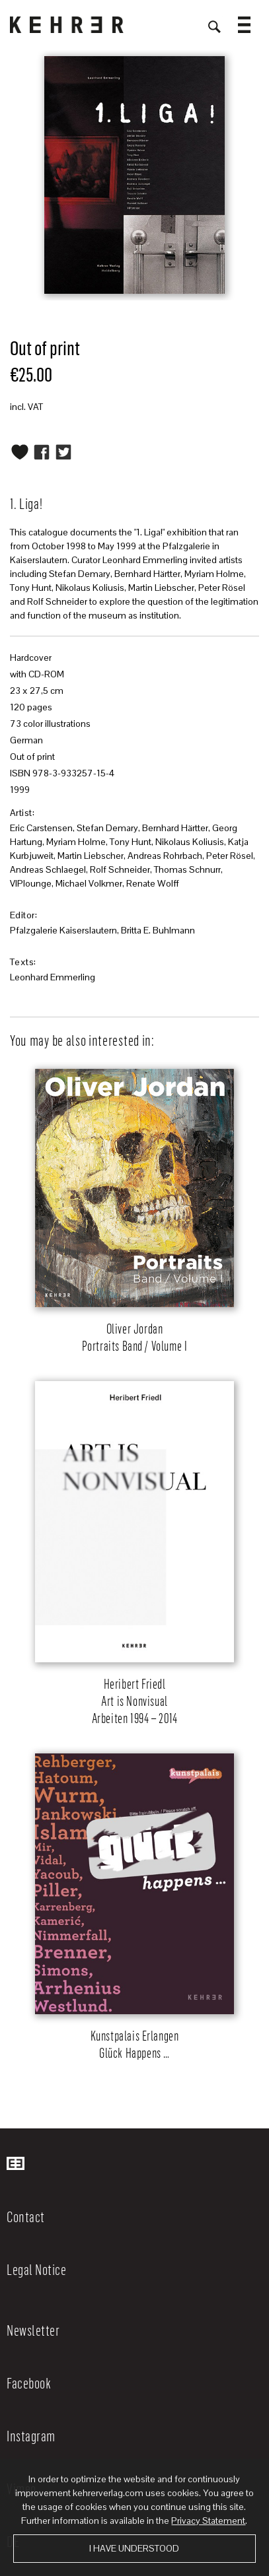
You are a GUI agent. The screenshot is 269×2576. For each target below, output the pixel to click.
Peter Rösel (229, 856)
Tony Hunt (130, 842)
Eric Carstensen (41, 828)
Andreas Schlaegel (48, 869)
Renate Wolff (152, 883)
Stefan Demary (107, 828)
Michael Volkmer (89, 883)
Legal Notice (36, 2269)
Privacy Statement (208, 2520)
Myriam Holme (76, 842)
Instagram (31, 2435)
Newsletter (33, 2330)
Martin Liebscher (91, 856)
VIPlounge (31, 883)
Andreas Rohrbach (165, 856)
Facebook (29, 2382)
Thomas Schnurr (187, 869)
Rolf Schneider (120, 869)
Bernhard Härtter (175, 828)
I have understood (134, 2548)
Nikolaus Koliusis (189, 842)
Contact (26, 2216)
